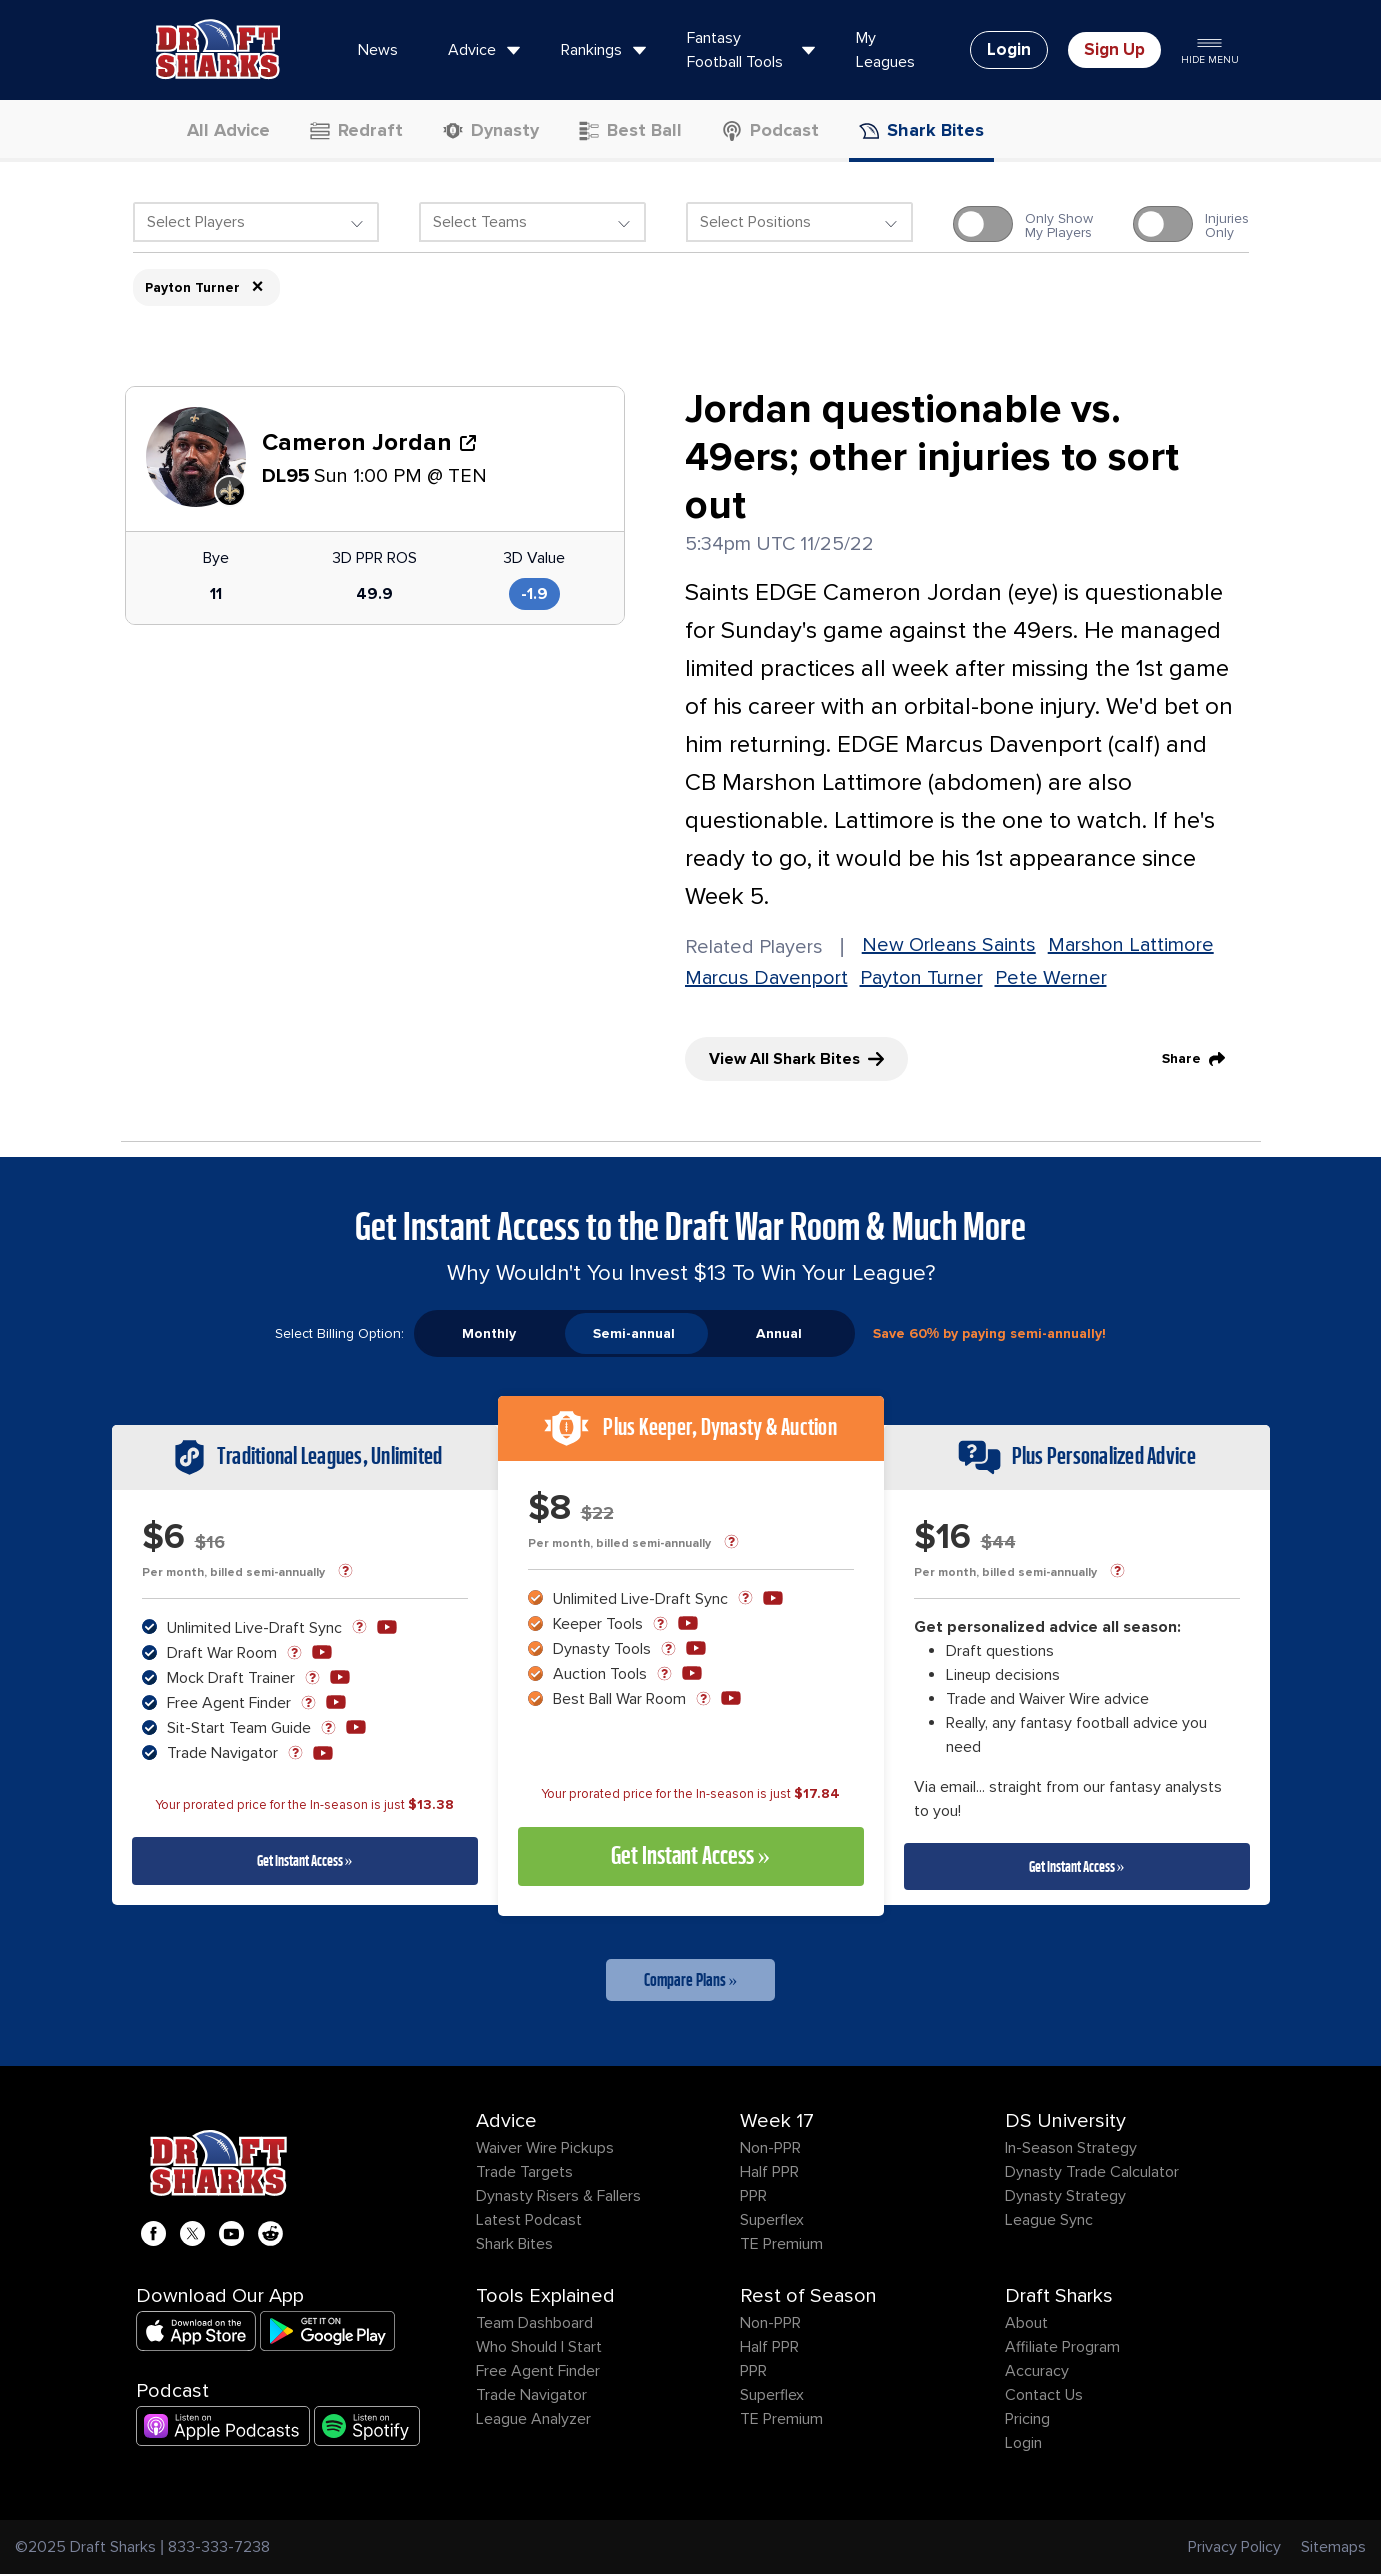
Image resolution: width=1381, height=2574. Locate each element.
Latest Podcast (529, 2220)
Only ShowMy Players (1059, 226)
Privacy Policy (1234, 2547)
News (378, 50)
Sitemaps (1333, 2547)
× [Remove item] (258, 287)
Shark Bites (514, 2244)
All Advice (216, 130)
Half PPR (769, 2172)
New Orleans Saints (949, 945)
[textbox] (256, 222)
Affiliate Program (1062, 2347)
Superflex (772, 2220)
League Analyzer (533, 2419)
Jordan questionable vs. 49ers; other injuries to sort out (932, 458)
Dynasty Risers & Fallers (558, 2196)
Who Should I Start (539, 2347)
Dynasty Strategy (1065, 2196)
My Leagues (885, 50)
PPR (753, 2196)
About (1026, 2323)
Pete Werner (1051, 978)
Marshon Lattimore (1131, 945)
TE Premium (781, 2244)
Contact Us (1044, 2395)
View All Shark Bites (796, 1059)
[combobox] (256, 226)
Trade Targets (524, 2172)
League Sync (1049, 2220)
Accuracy (1037, 2371)
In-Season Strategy (1071, 2148)
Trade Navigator (531, 2395)
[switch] (983, 224)
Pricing (1027, 2419)
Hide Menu (1210, 49)
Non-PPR (770, 2148)
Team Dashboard (534, 2323)
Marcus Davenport (766, 978)
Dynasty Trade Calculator (1092, 2172)
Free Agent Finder (538, 2371)
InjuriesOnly (1227, 226)
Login (1023, 2443)
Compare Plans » (691, 1980)
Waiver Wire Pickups (545, 2148)
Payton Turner (921, 978)
